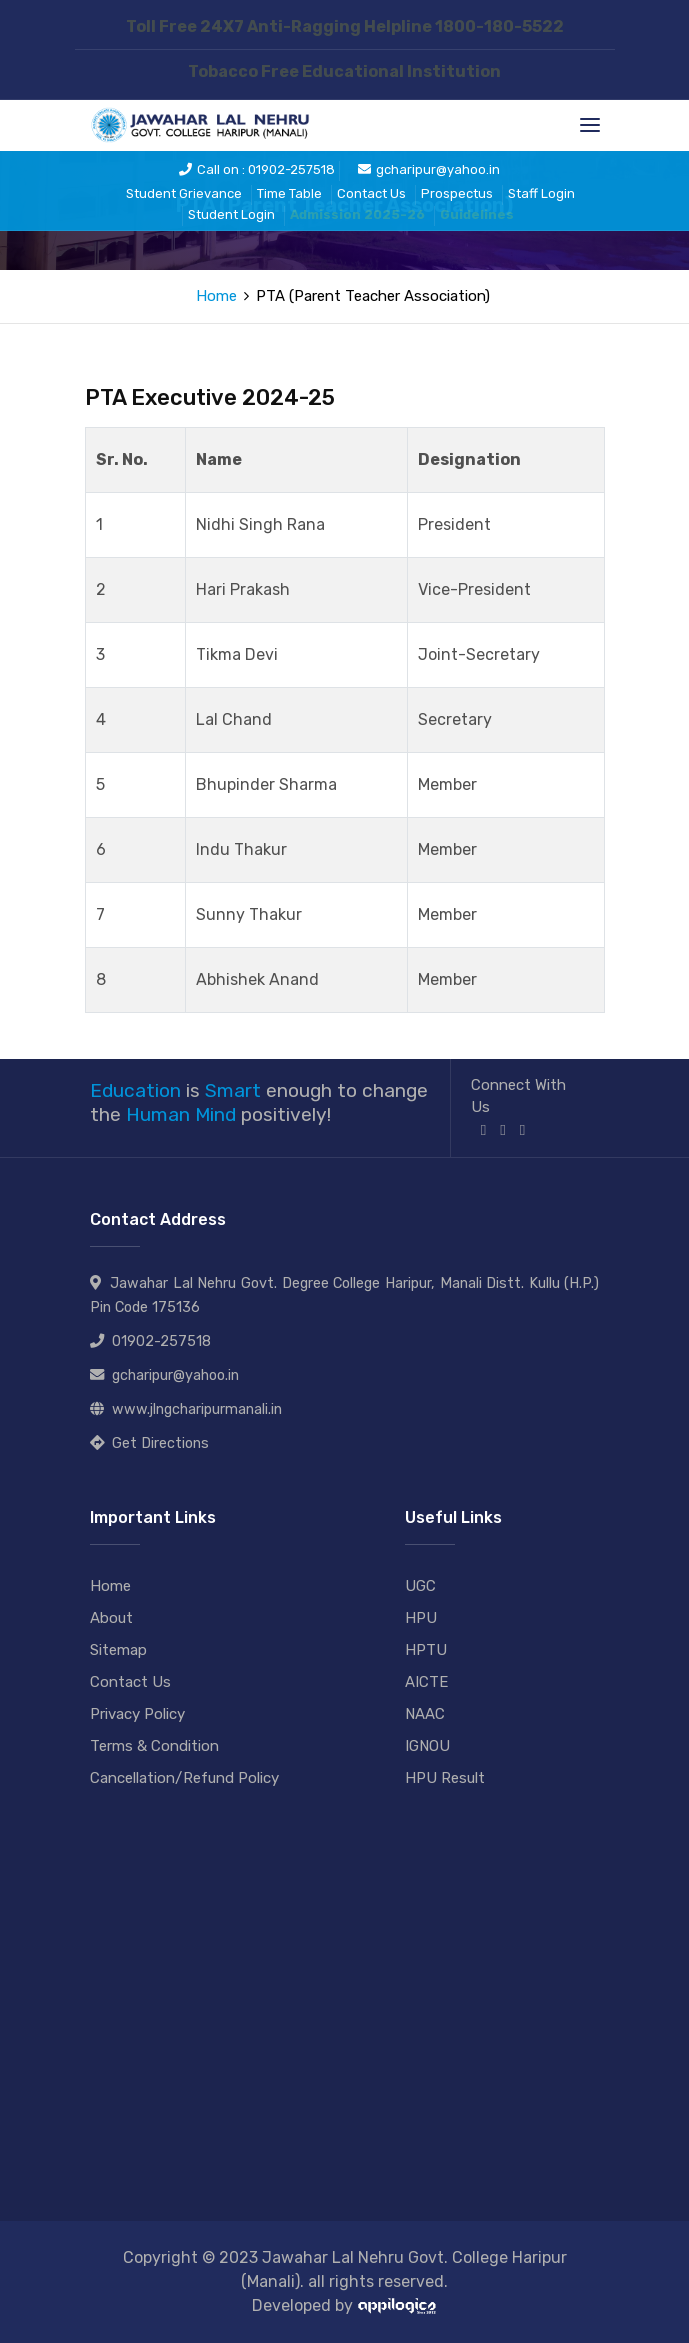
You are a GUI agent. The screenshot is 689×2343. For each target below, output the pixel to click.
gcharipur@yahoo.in (429, 169)
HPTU (426, 1650)
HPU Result (445, 1778)
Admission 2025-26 (357, 214)
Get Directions (160, 1443)
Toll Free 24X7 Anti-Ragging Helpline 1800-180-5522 (345, 26)
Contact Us (371, 193)
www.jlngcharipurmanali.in (197, 1409)
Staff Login (541, 193)
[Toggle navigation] (590, 125)
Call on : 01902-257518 (257, 169)
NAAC (425, 1714)
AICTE (426, 1682)
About (111, 1618)
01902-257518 (161, 1341)
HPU (421, 1618)
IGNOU (427, 1746)
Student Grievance (184, 193)
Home (216, 296)
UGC (420, 1586)
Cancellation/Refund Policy (184, 1778)
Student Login (231, 214)
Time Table (289, 193)
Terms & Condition (154, 1746)
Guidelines (477, 214)
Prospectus (457, 193)
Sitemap (118, 1650)
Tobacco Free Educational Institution (344, 71)
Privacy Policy (137, 1714)
